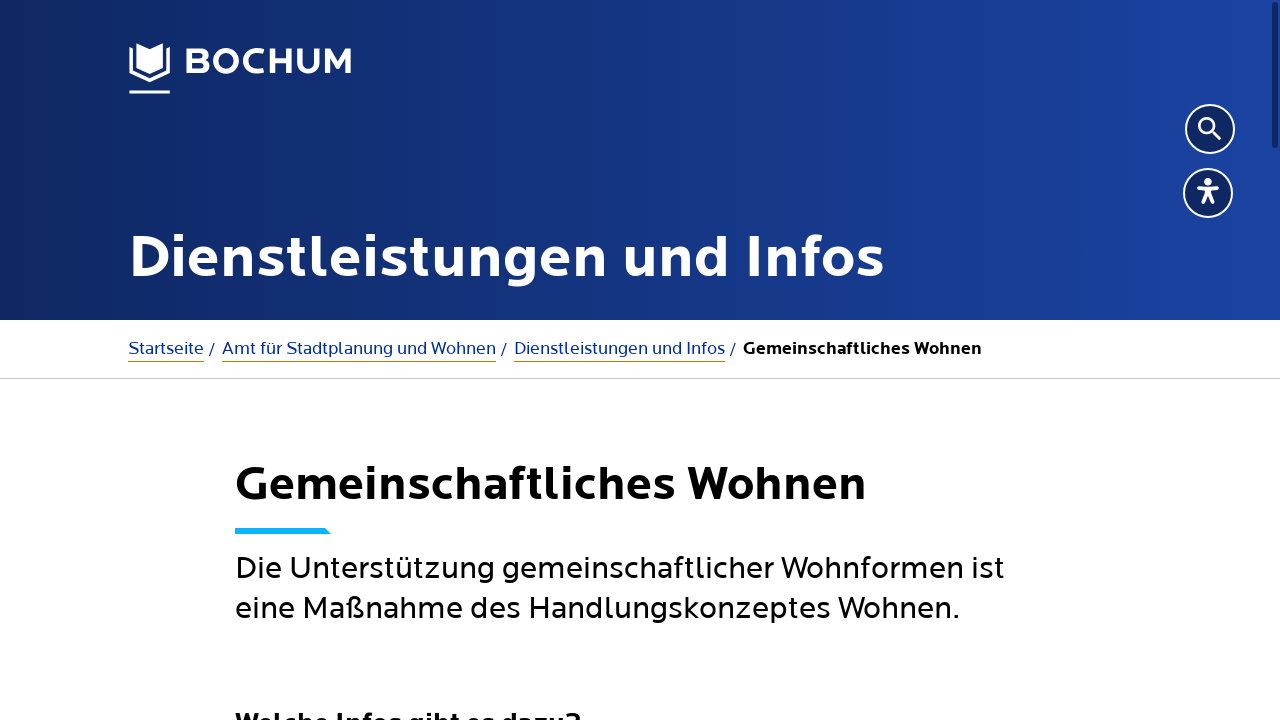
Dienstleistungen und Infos (619, 348)
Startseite (166, 348)
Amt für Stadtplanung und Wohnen (359, 348)
